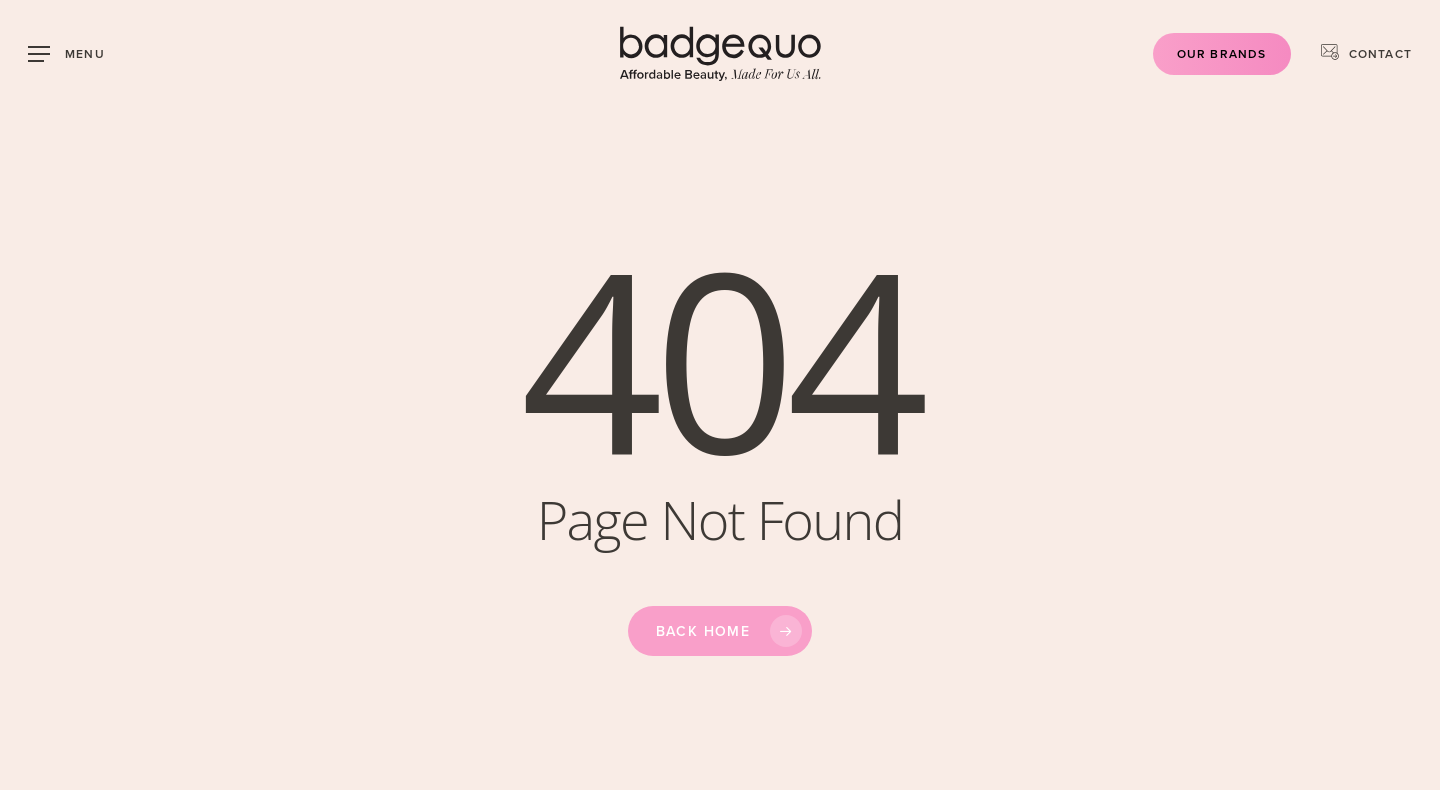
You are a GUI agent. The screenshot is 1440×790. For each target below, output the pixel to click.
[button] (66, 54)
